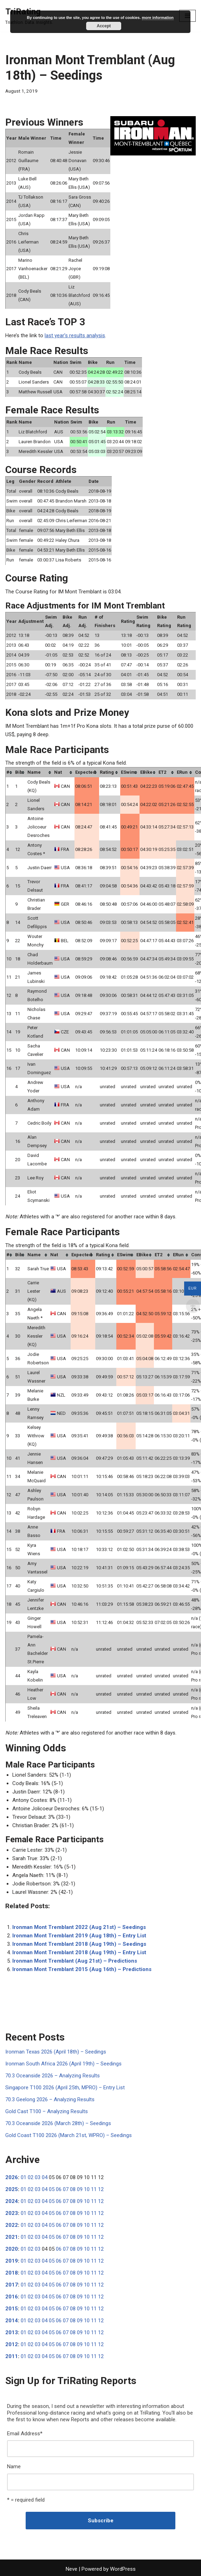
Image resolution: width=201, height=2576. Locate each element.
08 (73, 2189)
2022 (11, 2225)
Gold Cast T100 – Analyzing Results (46, 2111)
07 (66, 2189)
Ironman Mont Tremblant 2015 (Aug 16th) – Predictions (81, 1969)
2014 (11, 2320)
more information (158, 17)
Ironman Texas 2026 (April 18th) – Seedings (55, 2052)
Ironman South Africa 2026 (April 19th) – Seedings (63, 2064)
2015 (11, 2308)
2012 (11, 2344)
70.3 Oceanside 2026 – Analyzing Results (52, 2075)
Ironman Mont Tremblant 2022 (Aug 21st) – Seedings (79, 1927)
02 (30, 2177)
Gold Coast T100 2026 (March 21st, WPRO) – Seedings (68, 2135)
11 (94, 2189)
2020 (11, 2249)
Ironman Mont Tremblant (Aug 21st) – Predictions (74, 1961)
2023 (11, 2213)
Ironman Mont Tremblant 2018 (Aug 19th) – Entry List (79, 1952)
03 (37, 2177)
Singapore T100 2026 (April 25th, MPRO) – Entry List (65, 2087)
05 (51, 2189)
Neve (71, 2569)
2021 (11, 2237)
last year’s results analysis (75, 335)
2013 (11, 2332)
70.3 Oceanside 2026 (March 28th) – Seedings (58, 2123)
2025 (11, 2189)
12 (101, 2189)
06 (58, 2189)
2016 (11, 2297)
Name (14, 2466)
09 (80, 2189)
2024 (11, 2201)
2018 (11, 2273)
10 (87, 2189)
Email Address (25, 2433)
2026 (11, 2177)
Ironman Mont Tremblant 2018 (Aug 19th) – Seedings (79, 1944)
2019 (11, 2261)
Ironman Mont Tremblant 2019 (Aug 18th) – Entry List (79, 1935)
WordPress (123, 2569)
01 (23, 2177)
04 (44, 2177)
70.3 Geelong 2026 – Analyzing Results (50, 2099)
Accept (104, 26)
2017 (11, 2285)
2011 (11, 2356)
